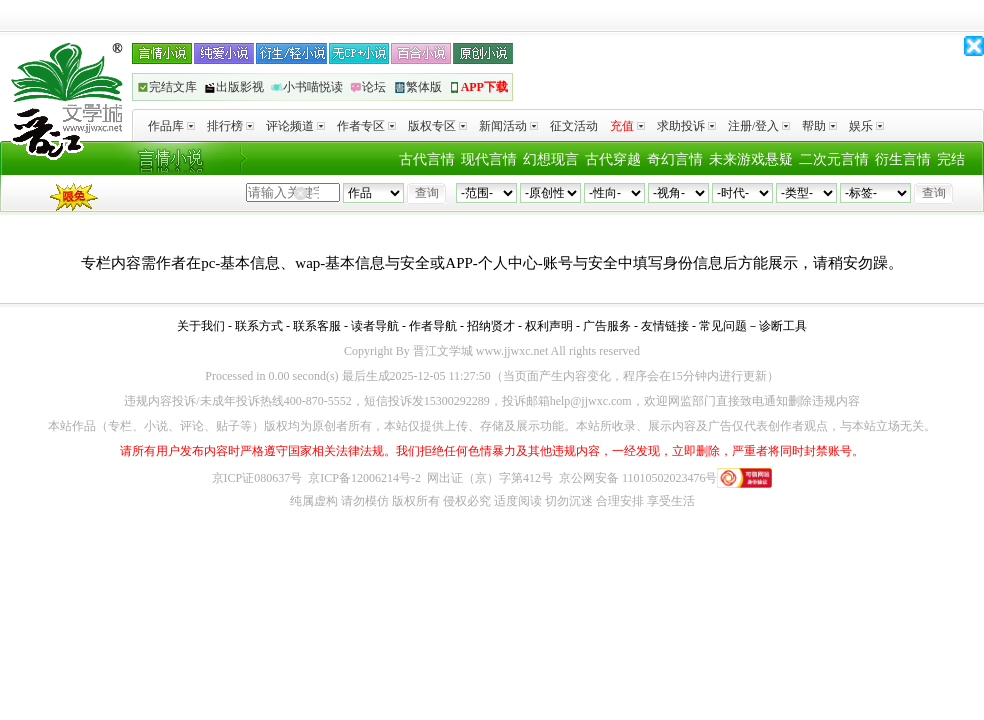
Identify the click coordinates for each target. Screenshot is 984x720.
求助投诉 (686, 126)
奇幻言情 (675, 159)
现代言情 (489, 159)
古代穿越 (613, 159)
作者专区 (366, 126)
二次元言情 (834, 159)
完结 (951, 159)
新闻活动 (508, 126)
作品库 (171, 126)
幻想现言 (551, 159)
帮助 (819, 126)
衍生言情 (903, 159)
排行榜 (230, 126)
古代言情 (427, 159)
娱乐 (866, 126)
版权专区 (437, 126)
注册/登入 (759, 126)
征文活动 (574, 126)
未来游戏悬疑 (751, 159)
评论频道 (295, 126)
